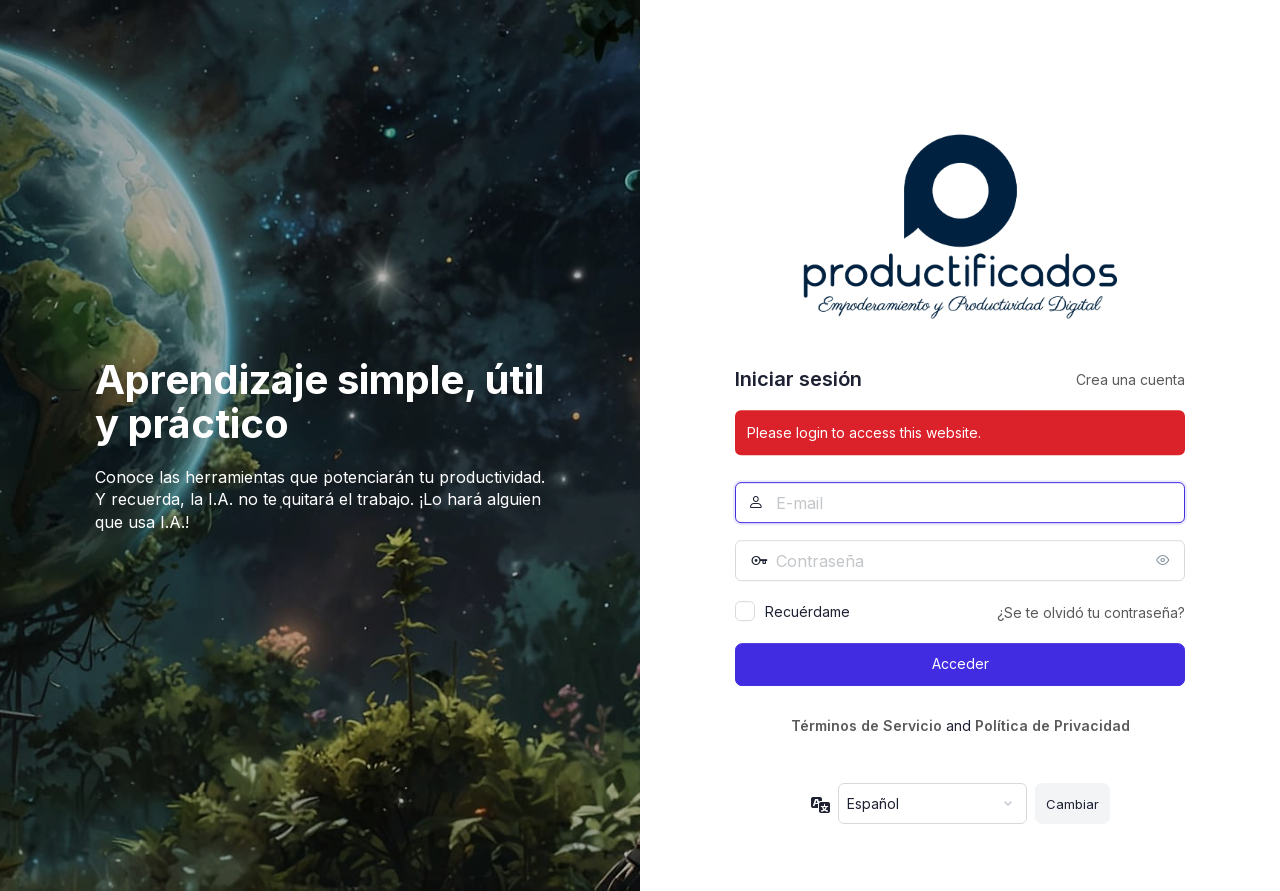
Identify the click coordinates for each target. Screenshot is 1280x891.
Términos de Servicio (866, 725)
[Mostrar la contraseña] (1165, 560)
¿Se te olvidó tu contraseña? (1091, 612)
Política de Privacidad (1052, 725)
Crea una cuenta (1130, 379)
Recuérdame (807, 611)
